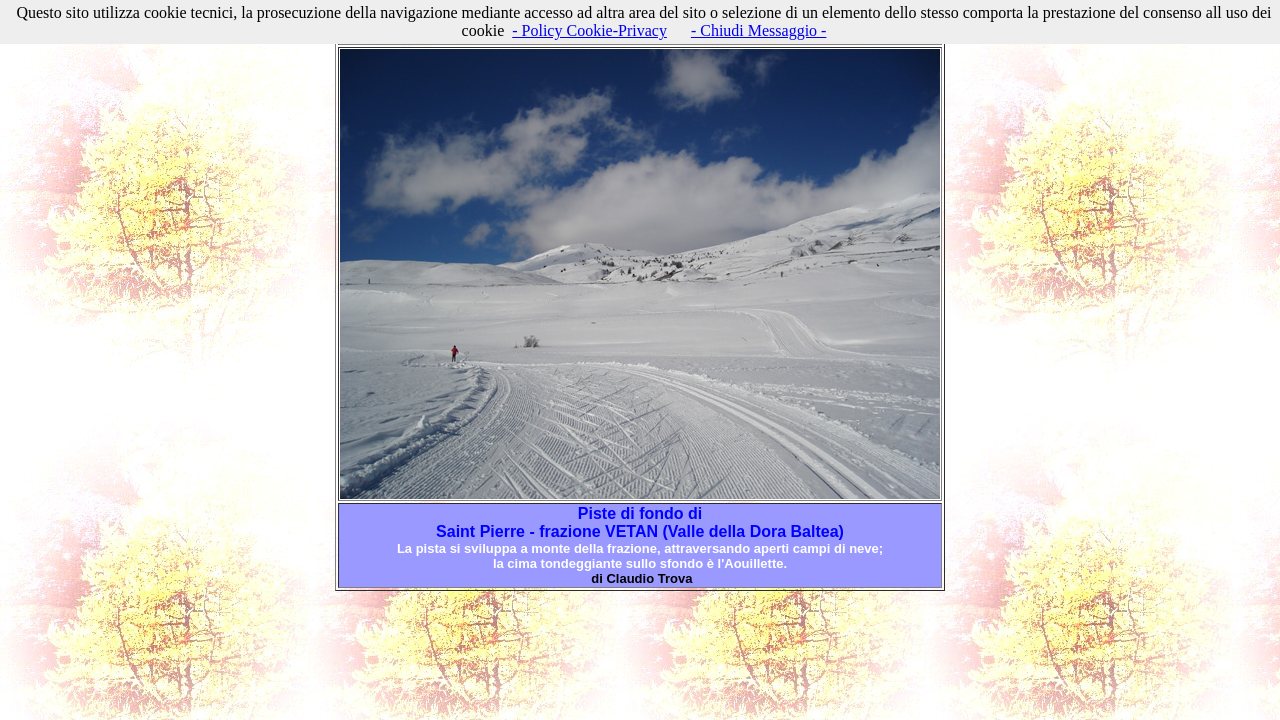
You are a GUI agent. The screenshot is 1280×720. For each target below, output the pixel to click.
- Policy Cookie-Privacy (589, 30)
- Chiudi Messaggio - (759, 30)
